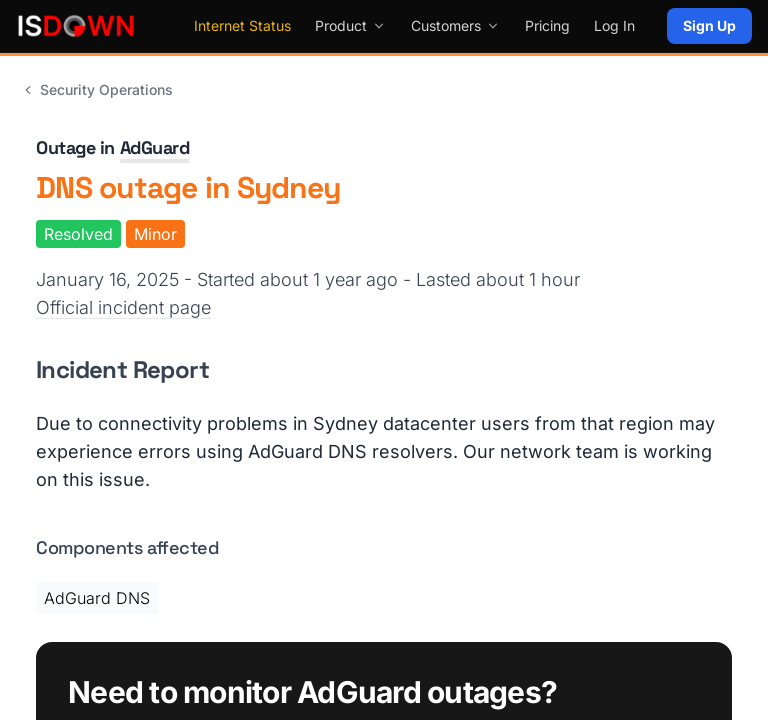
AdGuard (155, 147)
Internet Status (242, 25)
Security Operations (96, 89)
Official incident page (123, 307)
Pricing (547, 25)
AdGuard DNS (97, 598)
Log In (614, 25)
